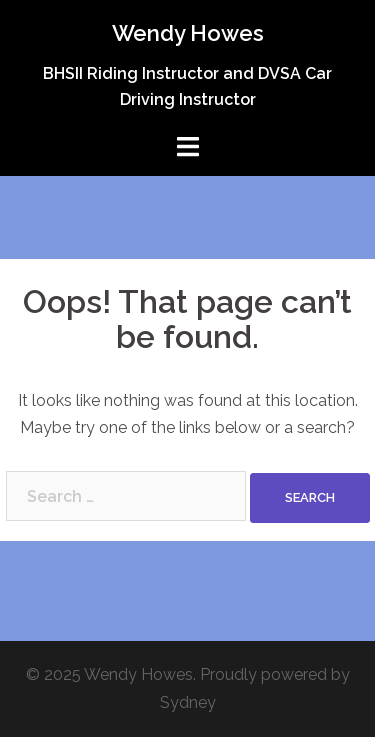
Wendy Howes (188, 33)
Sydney (188, 702)
